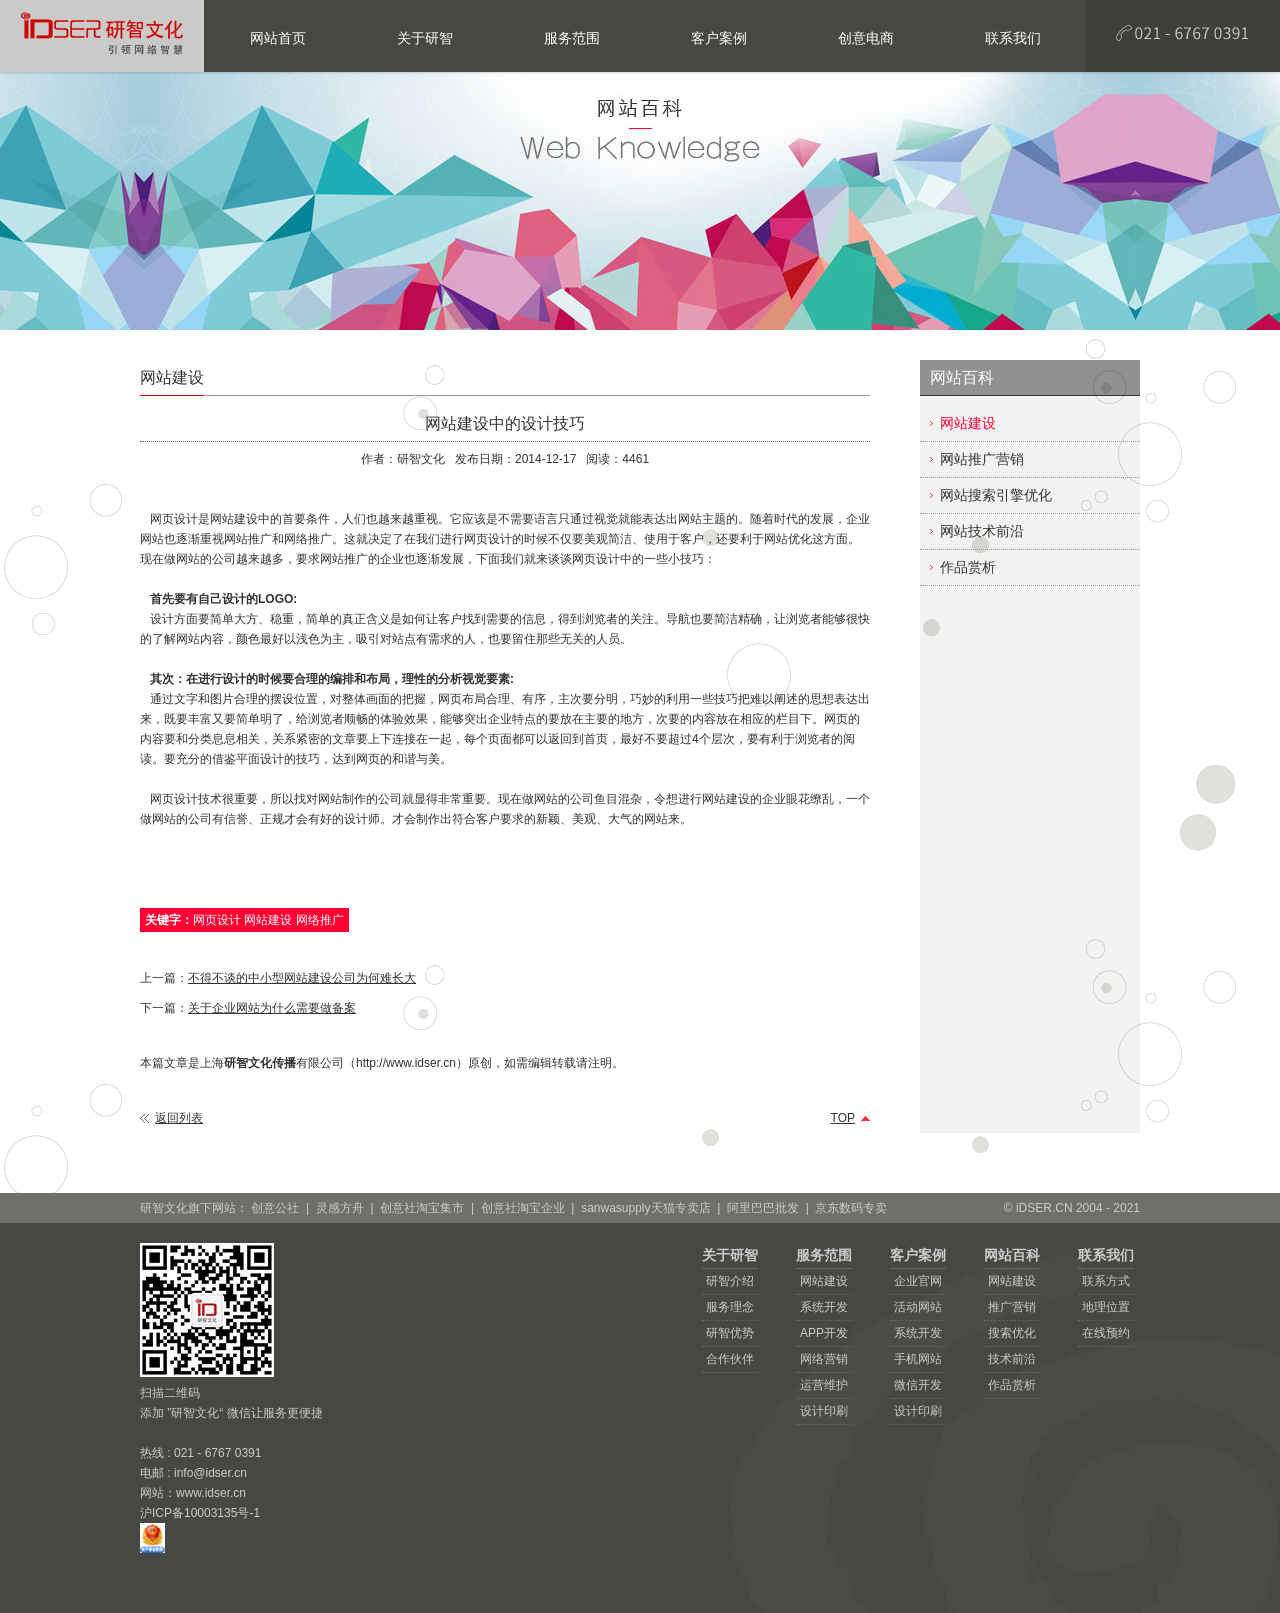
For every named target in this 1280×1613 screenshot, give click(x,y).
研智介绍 (730, 1281)
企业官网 (918, 1281)
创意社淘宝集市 (422, 1208)
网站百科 (1012, 1255)
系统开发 (824, 1307)
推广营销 (1012, 1307)
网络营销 (824, 1359)
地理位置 (1106, 1307)
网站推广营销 (982, 459)
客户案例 (918, 1255)
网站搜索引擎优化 (996, 495)
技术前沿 (1012, 1359)
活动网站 (918, 1307)
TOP (843, 1118)
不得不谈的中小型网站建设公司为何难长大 (302, 978)
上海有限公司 (272, 1063)
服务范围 (824, 1255)
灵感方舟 (340, 1208)
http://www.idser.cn (406, 1063)
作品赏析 (968, 567)
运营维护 (824, 1385)
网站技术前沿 (982, 531)
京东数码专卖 (851, 1208)
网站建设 (968, 423)
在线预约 (1106, 1333)
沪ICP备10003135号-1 (200, 1513)
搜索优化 (1012, 1333)
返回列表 (179, 1118)
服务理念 (730, 1307)
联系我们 (1106, 1255)
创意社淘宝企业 (523, 1208)
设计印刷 (824, 1411)
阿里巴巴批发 (763, 1208)
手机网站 (918, 1359)
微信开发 (918, 1385)
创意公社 (275, 1208)
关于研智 (730, 1255)
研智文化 (421, 459)
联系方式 (1106, 1281)
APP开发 (824, 1333)
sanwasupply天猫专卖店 (645, 1208)
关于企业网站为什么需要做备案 (272, 1008)
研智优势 (730, 1333)
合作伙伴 (730, 1359)
